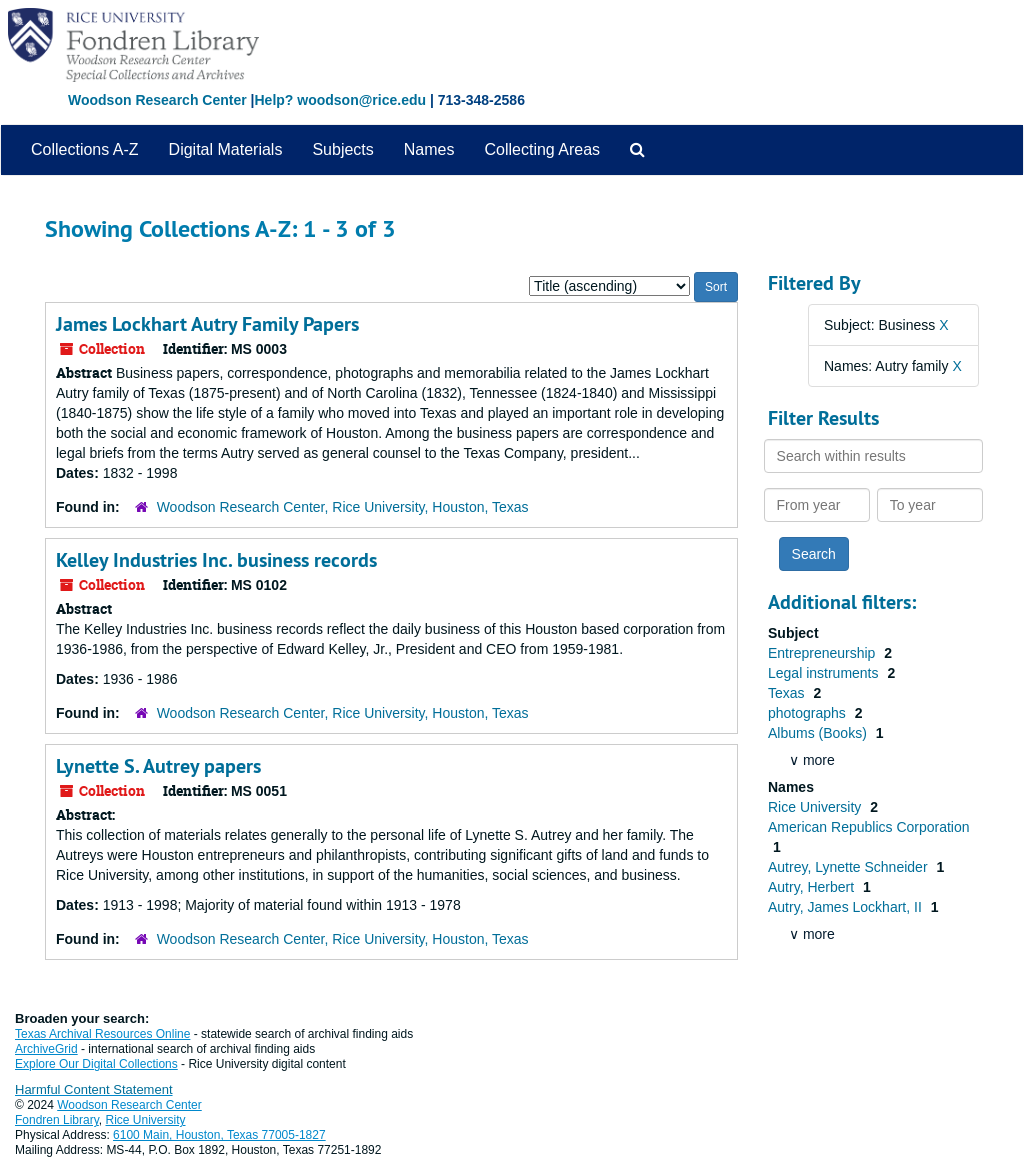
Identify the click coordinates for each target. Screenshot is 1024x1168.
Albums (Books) (819, 733)
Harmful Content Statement (94, 1089)
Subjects (342, 149)
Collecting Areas (542, 149)
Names (429, 149)
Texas (788, 693)
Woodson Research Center (157, 100)
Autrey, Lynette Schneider (849, 867)
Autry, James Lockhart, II (847, 907)
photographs (809, 713)
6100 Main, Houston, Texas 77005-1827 (219, 1135)
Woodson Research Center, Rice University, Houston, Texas (343, 507)
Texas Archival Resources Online (102, 1034)
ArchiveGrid (46, 1049)
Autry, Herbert (813, 887)
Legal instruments (825, 673)
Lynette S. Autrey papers (158, 766)
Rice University (816, 807)
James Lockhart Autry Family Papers (207, 324)
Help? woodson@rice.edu (340, 100)
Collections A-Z (85, 149)
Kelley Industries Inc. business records (216, 560)
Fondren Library (57, 1120)
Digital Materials (226, 149)
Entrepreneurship (823, 653)
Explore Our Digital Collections (96, 1064)
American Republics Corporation (869, 827)
